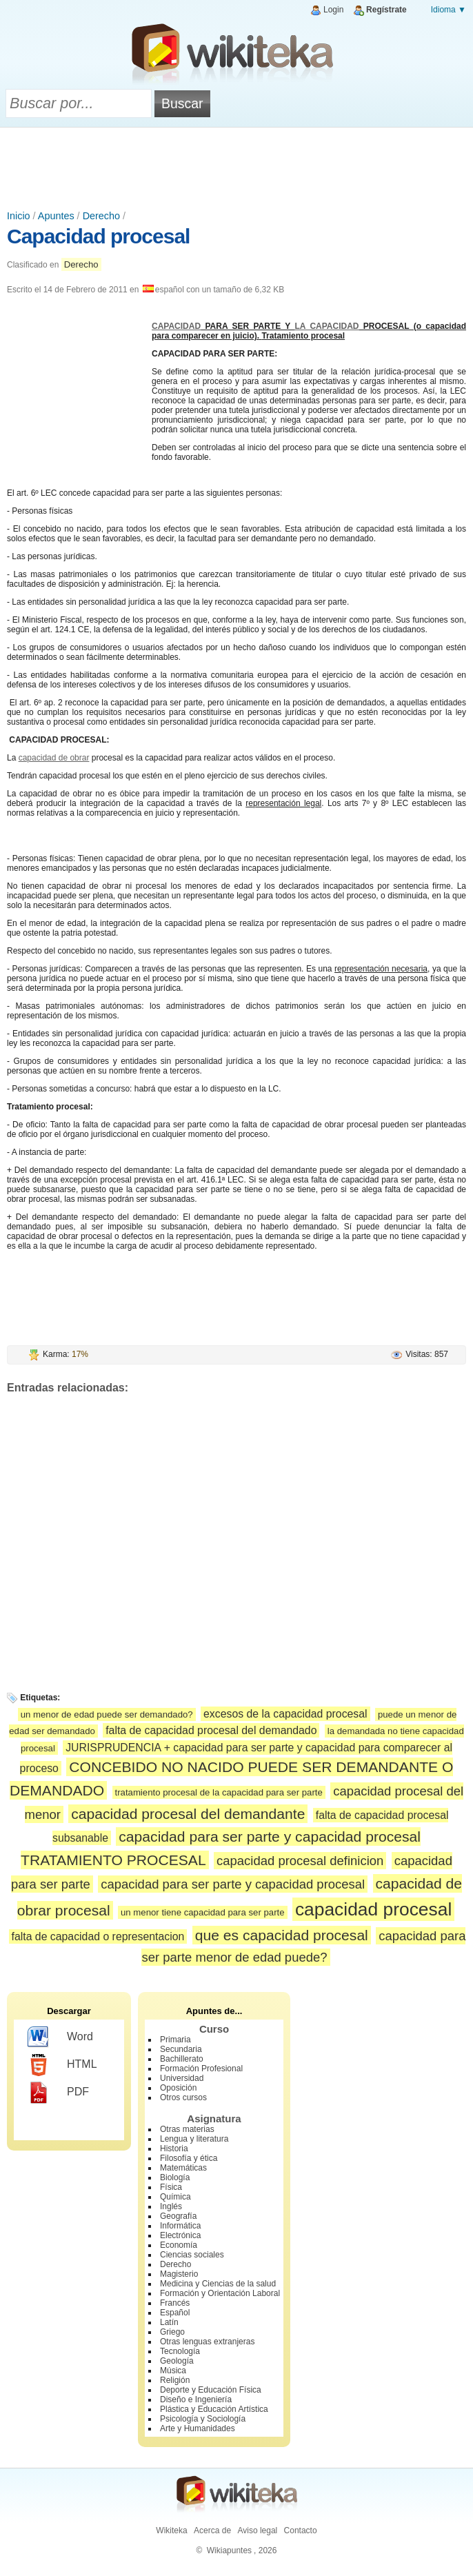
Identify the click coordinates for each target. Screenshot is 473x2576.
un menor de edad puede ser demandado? (107, 1714)
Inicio (18, 215)
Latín (169, 2322)
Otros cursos (183, 2097)
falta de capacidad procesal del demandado (210, 1730)
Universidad (181, 2078)
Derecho (101, 215)
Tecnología (180, 2351)
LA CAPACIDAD (327, 326)
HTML (62, 2065)
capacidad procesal (373, 1909)
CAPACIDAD (176, 326)
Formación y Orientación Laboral (220, 2293)
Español (175, 2312)
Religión (175, 2380)
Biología (175, 2177)
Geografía (178, 2216)
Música (173, 2370)
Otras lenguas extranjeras (207, 2341)
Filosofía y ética (188, 2158)
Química (175, 2197)
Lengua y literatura (194, 2139)
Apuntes (56, 215)
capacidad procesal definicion (300, 1860)
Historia (174, 2148)
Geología (177, 2361)
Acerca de (212, 2530)
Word (60, 2037)
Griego (172, 2332)
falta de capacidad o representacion (98, 1936)
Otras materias (187, 2129)
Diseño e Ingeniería (196, 2399)
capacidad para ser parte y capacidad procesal (233, 1884)
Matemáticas (183, 2168)
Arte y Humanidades (197, 2428)
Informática (180, 2226)
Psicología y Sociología (202, 2419)
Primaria (175, 2039)
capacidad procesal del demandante (188, 1814)
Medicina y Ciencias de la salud (218, 2283)
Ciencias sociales (192, 2255)
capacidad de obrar (54, 758)
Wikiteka (171, 2530)
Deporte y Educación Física (210, 2390)
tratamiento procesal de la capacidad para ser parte (219, 1792)
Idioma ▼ (448, 9)
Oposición (178, 2088)
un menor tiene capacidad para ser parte (203, 1912)
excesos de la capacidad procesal (285, 1714)
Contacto (300, 2530)
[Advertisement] (236, 165)
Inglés (171, 2206)
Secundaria (181, 2049)
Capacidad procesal (98, 236)
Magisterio (179, 2274)
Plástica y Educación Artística (214, 2409)
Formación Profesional (201, 2068)
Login (333, 9)
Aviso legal (257, 2530)
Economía (178, 2245)
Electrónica (180, 2235)
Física (171, 2187)
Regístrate (386, 9)
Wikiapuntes (229, 2550)
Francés (175, 2303)
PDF (58, 2093)
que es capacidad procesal (281, 1935)
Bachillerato (181, 2059)
